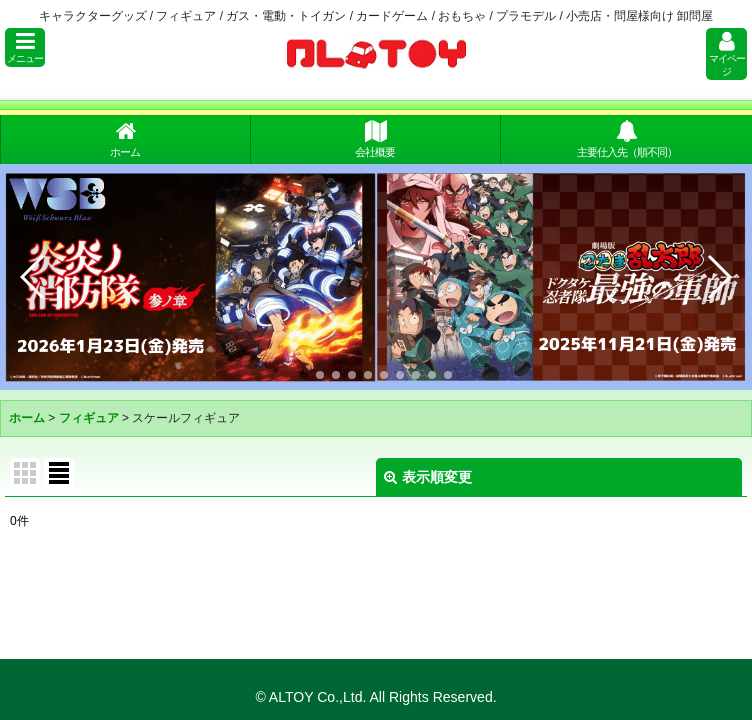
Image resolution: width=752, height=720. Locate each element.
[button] (25, 47)
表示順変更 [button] (428, 477)
